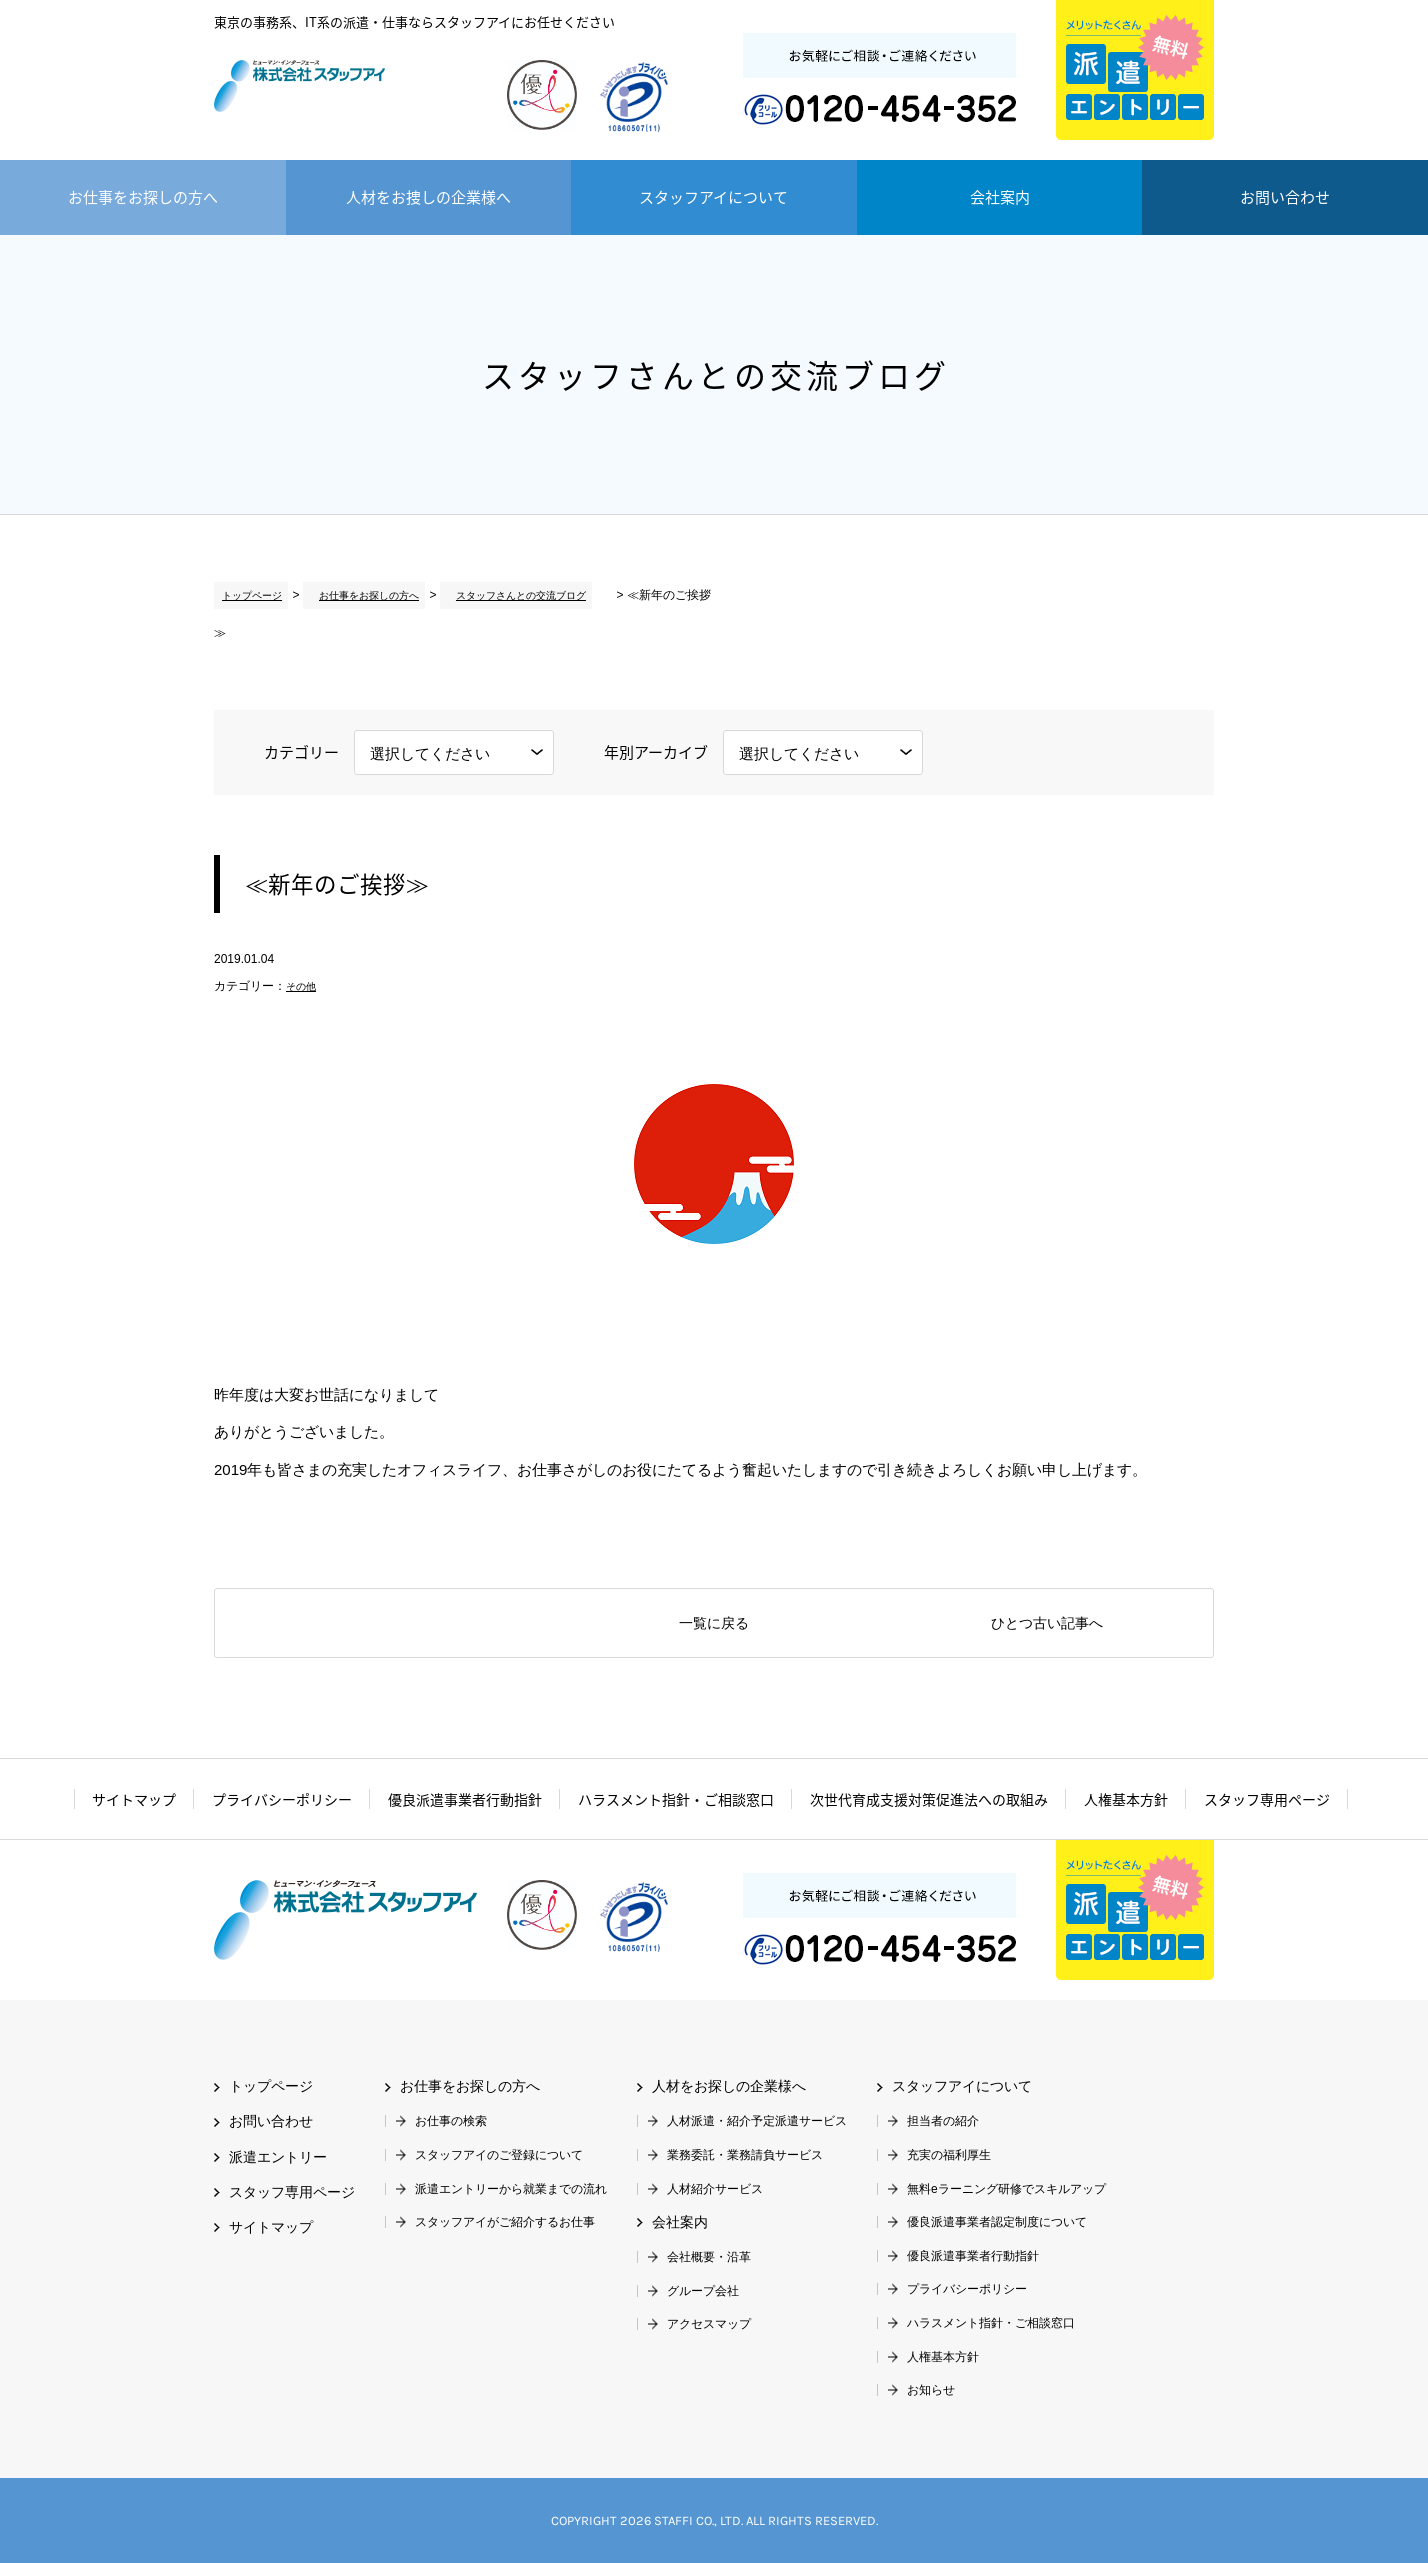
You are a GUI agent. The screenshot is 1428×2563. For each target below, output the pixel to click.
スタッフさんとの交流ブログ (513, 595)
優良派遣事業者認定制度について (997, 2222)
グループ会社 (703, 2291)
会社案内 (1000, 197)
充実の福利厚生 (949, 2155)
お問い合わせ (1285, 197)
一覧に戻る (714, 1623)
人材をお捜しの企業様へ (428, 197)
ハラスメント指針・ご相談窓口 (676, 1799)
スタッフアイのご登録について (499, 2155)
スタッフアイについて (713, 197)
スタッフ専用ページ (1267, 1799)
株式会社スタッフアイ (345, 100)
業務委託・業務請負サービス (745, 2155)
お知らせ (931, 2390)
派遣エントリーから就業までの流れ (511, 2189)
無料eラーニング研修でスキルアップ (1006, 2189)
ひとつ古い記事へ (1047, 1623)
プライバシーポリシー (282, 1799)
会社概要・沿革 (709, 2257)
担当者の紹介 (943, 2121)
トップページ (250, 595)
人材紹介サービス (715, 2189)
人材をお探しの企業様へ (729, 2086)
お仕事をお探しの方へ (143, 197)
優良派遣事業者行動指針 (465, 1799)
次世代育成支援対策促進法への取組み (929, 1799)
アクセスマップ (709, 2324)
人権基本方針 (1126, 1799)
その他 (304, 986)
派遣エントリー (1135, 70)
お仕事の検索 (451, 2121)
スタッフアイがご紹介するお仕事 (505, 2222)
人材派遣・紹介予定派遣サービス (757, 2121)
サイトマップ (134, 1799)
